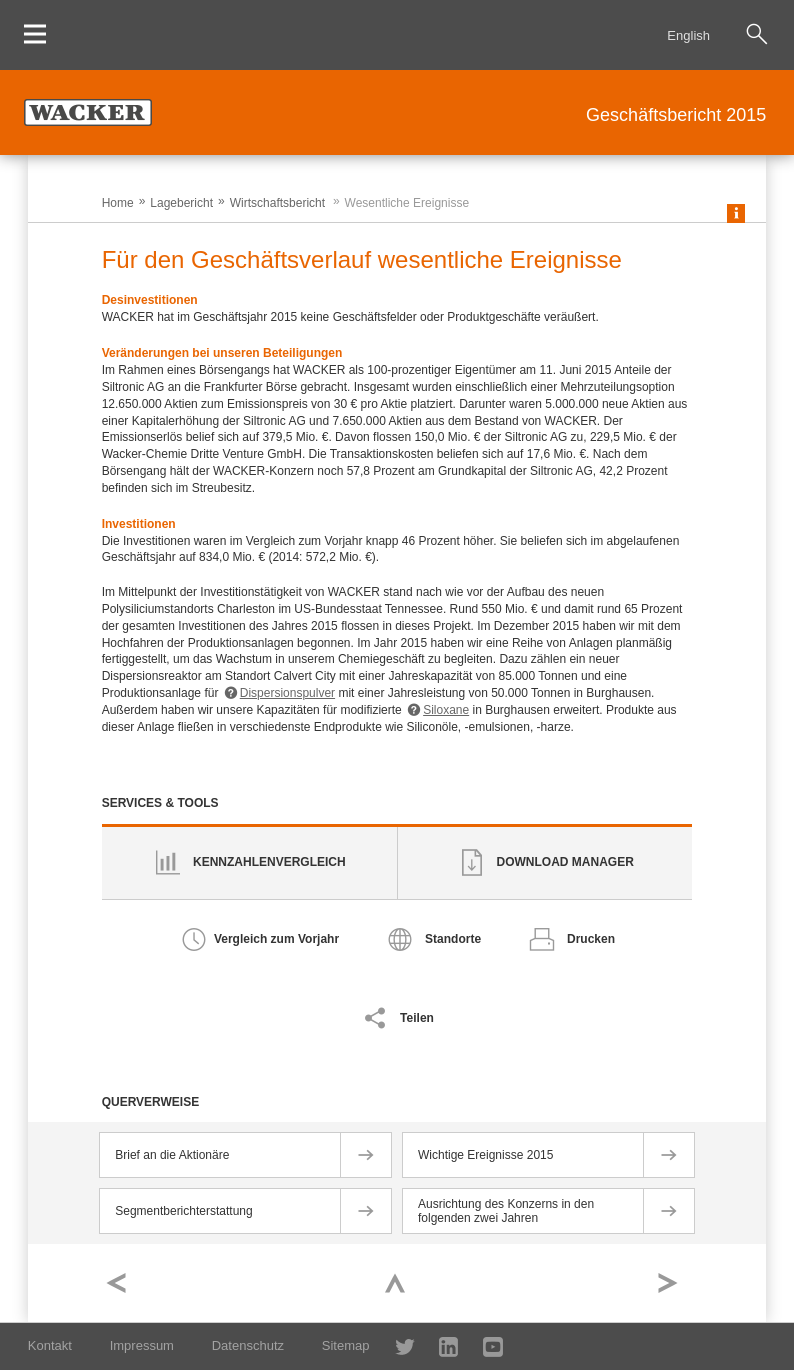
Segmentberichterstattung (183, 1211)
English (688, 35)
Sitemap (346, 1345)
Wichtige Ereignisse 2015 (485, 1155)
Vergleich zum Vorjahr (276, 939)
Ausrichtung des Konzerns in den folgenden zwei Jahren (506, 1211)
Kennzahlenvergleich (269, 862)
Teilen (417, 1018)
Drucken (591, 939)
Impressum (142, 1345)
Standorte (453, 939)
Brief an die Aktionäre (172, 1155)
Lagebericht (181, 203)
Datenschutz (248, 1345)
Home (118, 203)
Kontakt (50, 1345)
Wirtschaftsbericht (277, 203)
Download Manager (565, 862)
